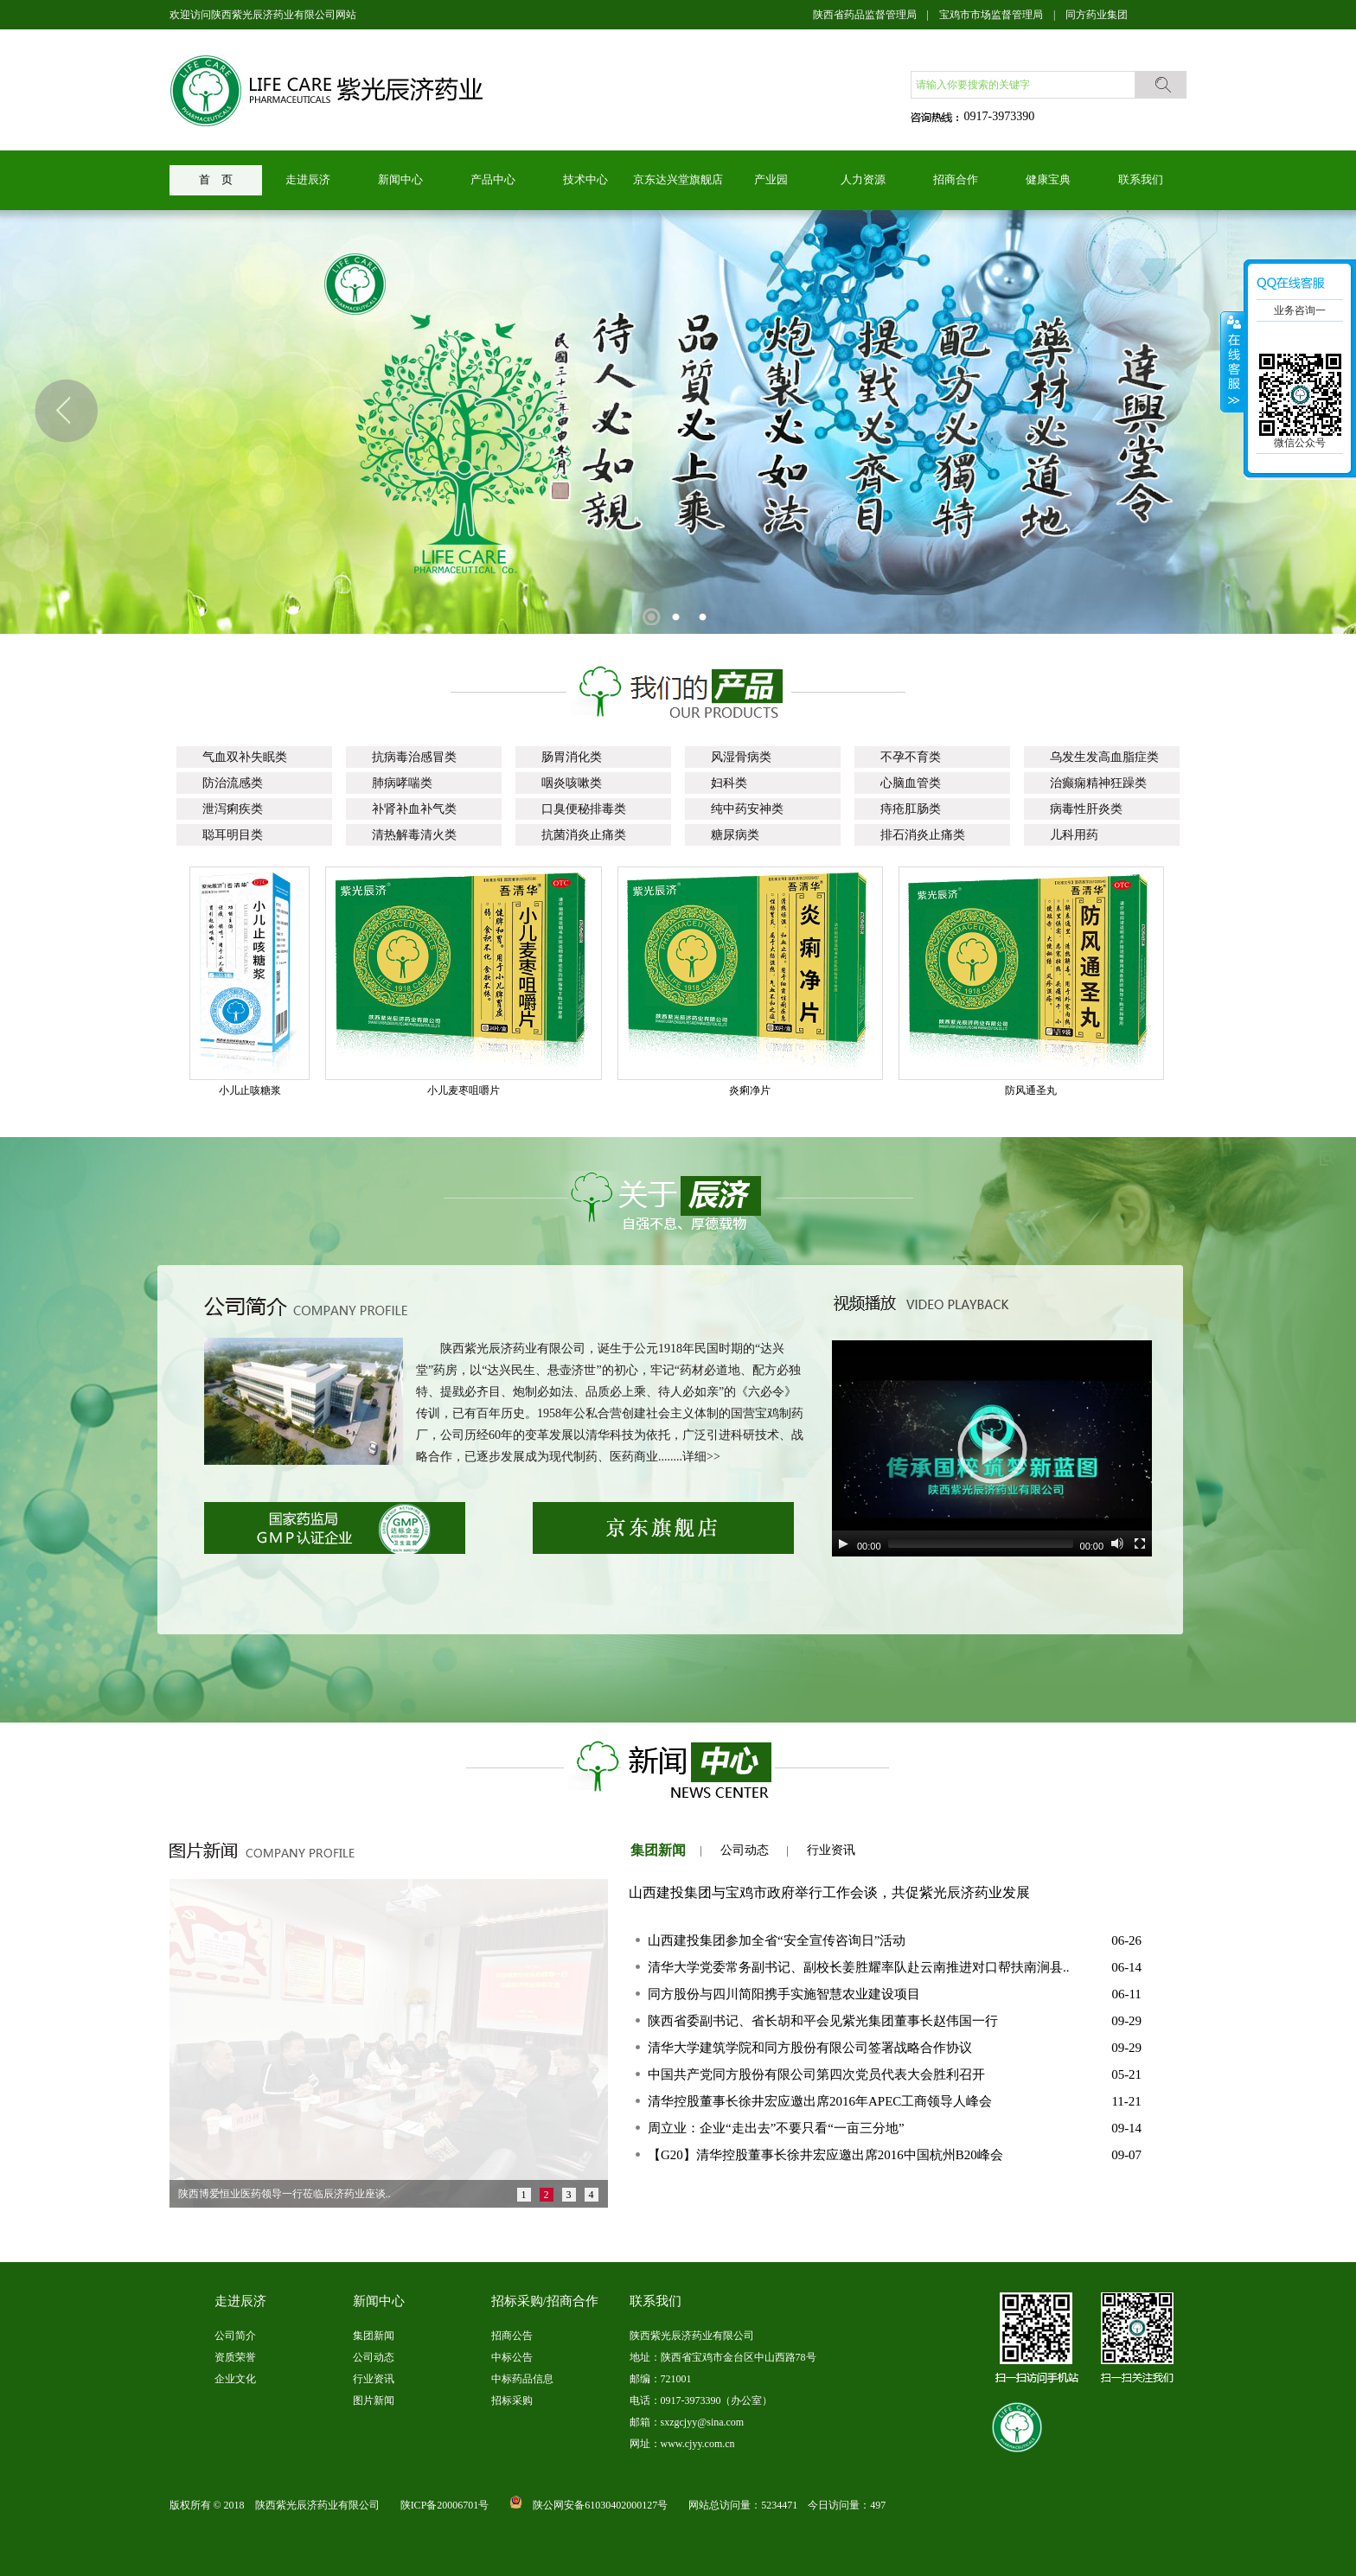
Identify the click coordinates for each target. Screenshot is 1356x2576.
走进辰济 (307, 179)
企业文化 (235, 2379)
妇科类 (729, 783)
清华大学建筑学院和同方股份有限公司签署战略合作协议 (810, 2048)
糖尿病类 (735, 834)
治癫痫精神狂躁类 (1098, 783)
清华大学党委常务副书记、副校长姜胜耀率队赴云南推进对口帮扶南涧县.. (859, 1967)
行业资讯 (831, 1850)
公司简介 (235, 2336)
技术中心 (585, 179)
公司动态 (744, 1850)
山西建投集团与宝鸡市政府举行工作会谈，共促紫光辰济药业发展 (829, 1892)
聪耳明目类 (232, 834)
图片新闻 (373, 2400)
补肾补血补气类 (414, 808)
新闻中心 (400, 179)
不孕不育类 (910, 757)
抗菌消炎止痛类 (583, 834)
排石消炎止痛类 (922, 834)
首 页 (216, 179)
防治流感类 (232, 783)
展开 (1232, 362)
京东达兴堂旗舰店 (678, 179)
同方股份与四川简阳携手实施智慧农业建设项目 (784, 1994)
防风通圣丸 (1042, 1090)
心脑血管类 (910, 783)
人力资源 (863, 179)
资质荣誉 (235, 2357)
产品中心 (492, 179)
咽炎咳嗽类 (571, 783)
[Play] (843, 1543)
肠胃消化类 (571, 757)
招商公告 (512, 2336)
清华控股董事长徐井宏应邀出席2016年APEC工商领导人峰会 (820, 2101)
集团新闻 (658, 1850)
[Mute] (1117, 1543)
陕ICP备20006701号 (444, 2505)
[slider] (980, 1543)
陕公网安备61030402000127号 (600, 2505)
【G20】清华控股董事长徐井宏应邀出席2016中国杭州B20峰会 (825, 2155)
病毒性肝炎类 (1086, 808)
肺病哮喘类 (402, 783)
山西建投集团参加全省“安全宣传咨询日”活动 (776, 1940)
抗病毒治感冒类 (414, 757)
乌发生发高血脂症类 (1104, 757)
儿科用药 (1074, 834)
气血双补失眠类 (244, 757)
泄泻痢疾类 (232, 808)
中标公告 (512, 2357)
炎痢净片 (761, 1090)
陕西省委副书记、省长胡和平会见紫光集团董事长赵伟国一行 (823, 2021)
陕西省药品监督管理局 (865, 15)
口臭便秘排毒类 (583, 808)
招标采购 (512, 2400)
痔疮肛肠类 (910, 808)
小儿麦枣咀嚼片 (474, 1090)
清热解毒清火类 (414, 834)
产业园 (771, 179)
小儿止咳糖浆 (261, 1090)
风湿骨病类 (741, 757)
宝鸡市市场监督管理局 (991, 15)
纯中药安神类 (747, 808)
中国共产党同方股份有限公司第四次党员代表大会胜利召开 (816, 2074)
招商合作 (955, 179)
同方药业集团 (1096, 15)
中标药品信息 (522, 2379)
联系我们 (1140, 179)
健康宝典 (1048, 179)
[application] (992, 1448)
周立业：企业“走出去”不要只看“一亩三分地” (776, 2128)
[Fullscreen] (1140, 1543)
